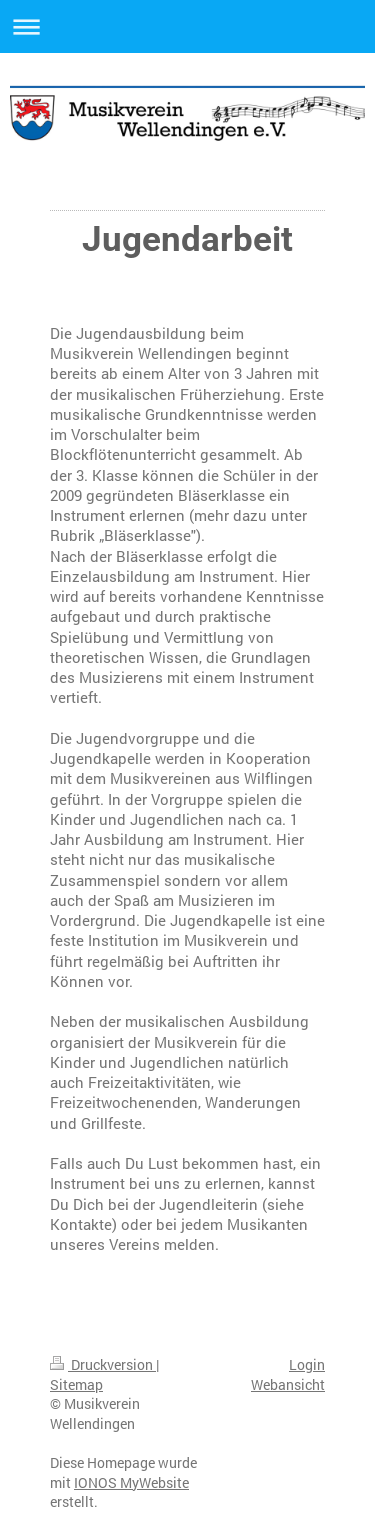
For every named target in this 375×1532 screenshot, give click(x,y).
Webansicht (288, 1384)
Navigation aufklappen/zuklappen (187, 26)
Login (307, 1364)
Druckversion (103, 1364)
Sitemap (76, 1384)
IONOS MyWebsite (131, 1482)
